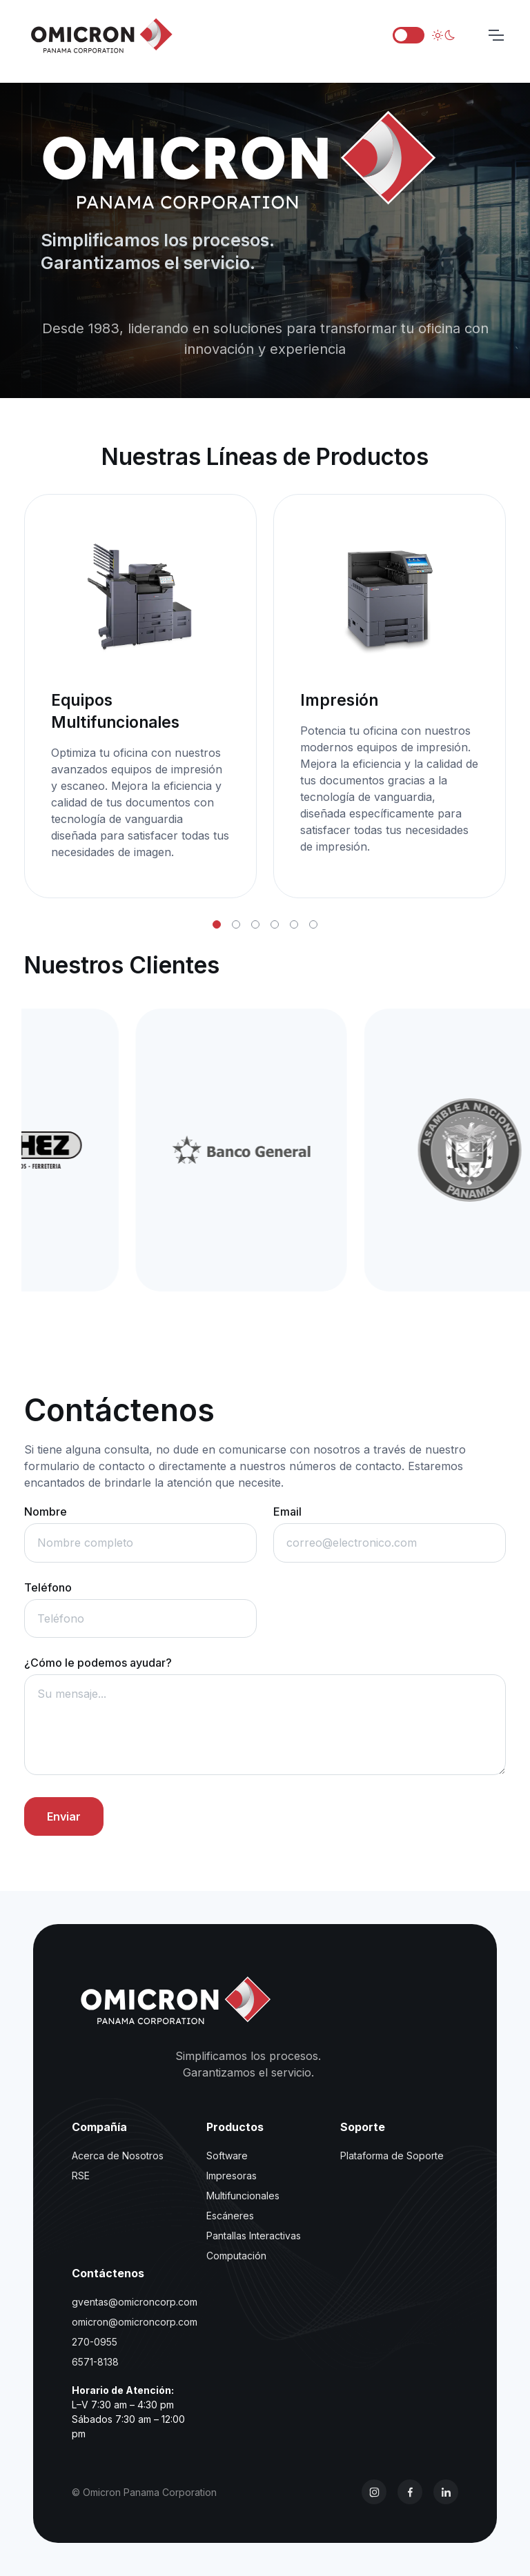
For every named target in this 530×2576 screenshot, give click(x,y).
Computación (236, 2255)
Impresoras (231, 2175)
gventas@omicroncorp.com (134, 2302)
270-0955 (94, 2342)
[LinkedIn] (445, 2491)
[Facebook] (410, 2491)
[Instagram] (374, 2491)
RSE (81, 2175)
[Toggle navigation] (495, 35)
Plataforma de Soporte (392, 2155)
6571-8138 (95, 2362)
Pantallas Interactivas (253, 2235)
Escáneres (230, 2215)
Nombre (45, 1511)
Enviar (64, 1816)
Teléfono (48, 1587)
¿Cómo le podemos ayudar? (98, 1663)
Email (287, 1511)
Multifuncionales (242, 2195)
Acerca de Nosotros (118, 2155)
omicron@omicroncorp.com (134, 2322)
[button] (217, 924)
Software (227, 2155)
